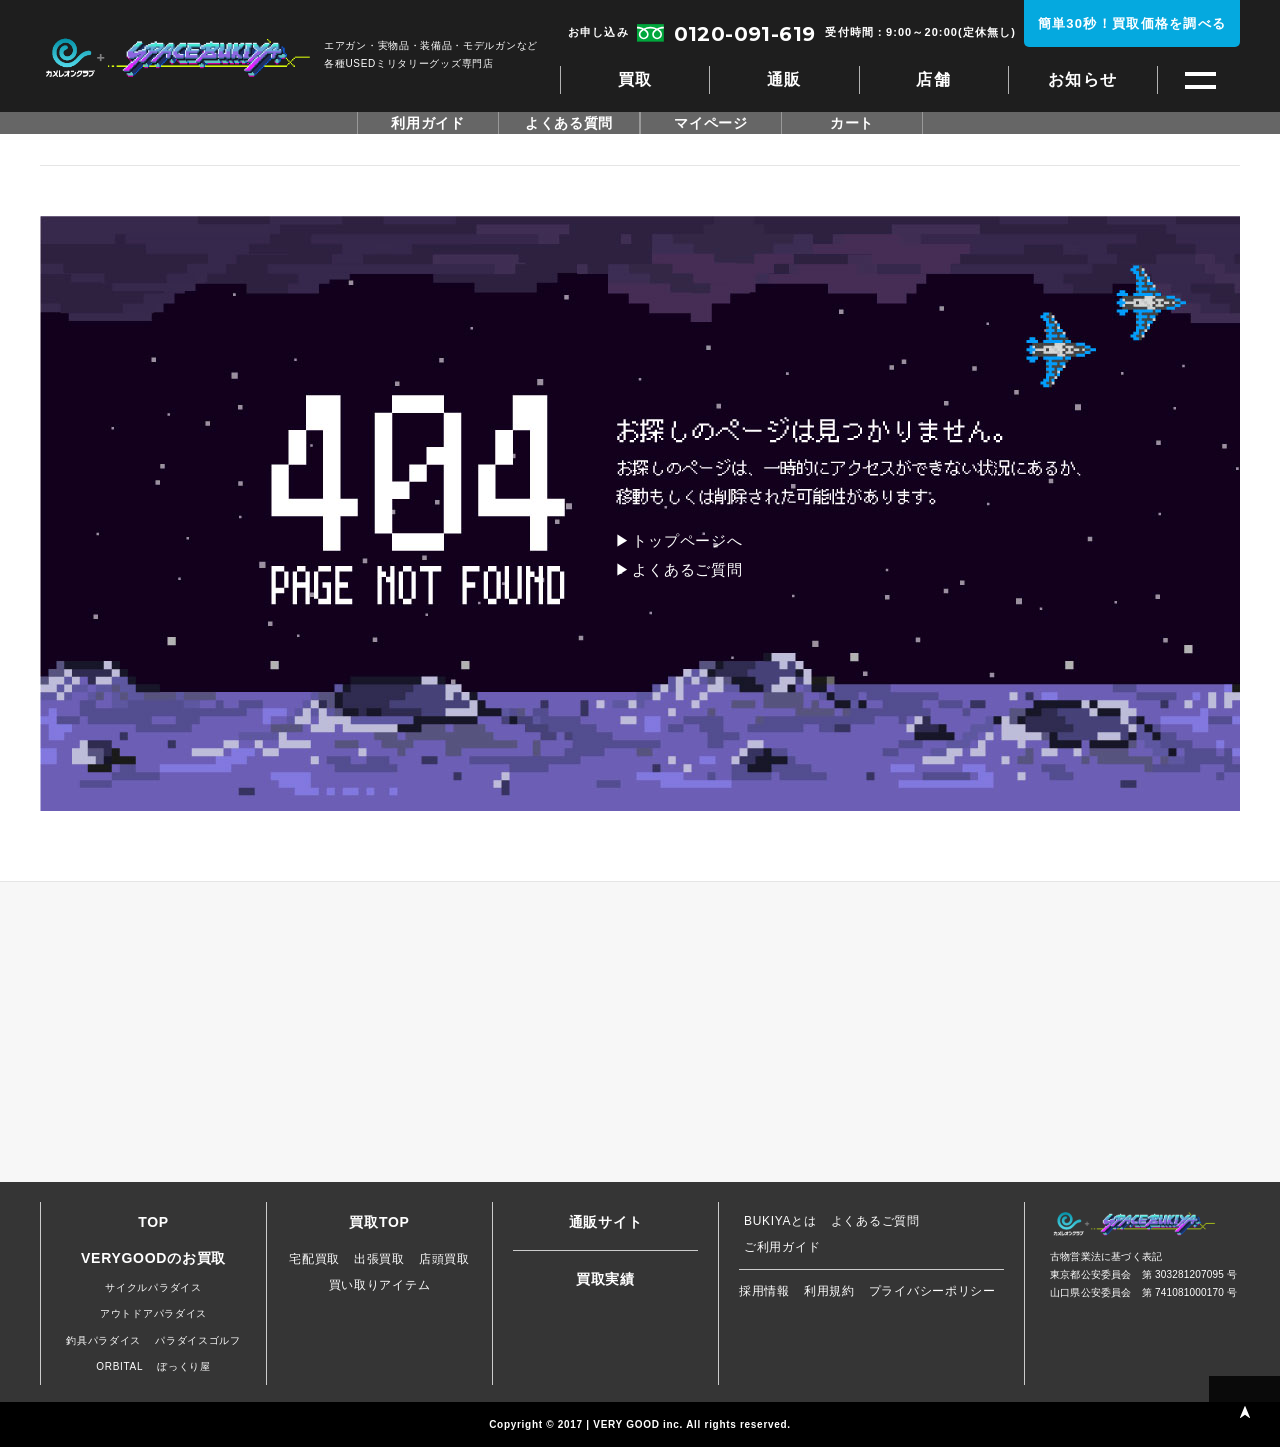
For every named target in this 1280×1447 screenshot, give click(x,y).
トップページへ (687, 540)
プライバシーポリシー (932, 1291)
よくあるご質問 (687, 569)
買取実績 (605, 1279)
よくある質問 (569, 123)
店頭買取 (444, 1259)
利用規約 (829, 1291)
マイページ (711, 123)
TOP (153, 1222)
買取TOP (379, 1222)
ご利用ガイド (782, 1247)
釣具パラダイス (103, 1340)
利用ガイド (428, 123)
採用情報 (764, 1291)
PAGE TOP (1244, 1411)
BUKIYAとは (780, 1221)
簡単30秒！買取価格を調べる (1132, 23)
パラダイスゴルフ (198, 1340)
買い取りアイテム (380, 1285)
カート (852, 123)
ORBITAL (119, 1366)
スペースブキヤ (177, 58)
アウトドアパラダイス (153, 1313)
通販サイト (606, 1222)
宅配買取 (314, 1259)
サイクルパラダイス (153, 1287)
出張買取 (379, 1259)
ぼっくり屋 (184, 1366)
